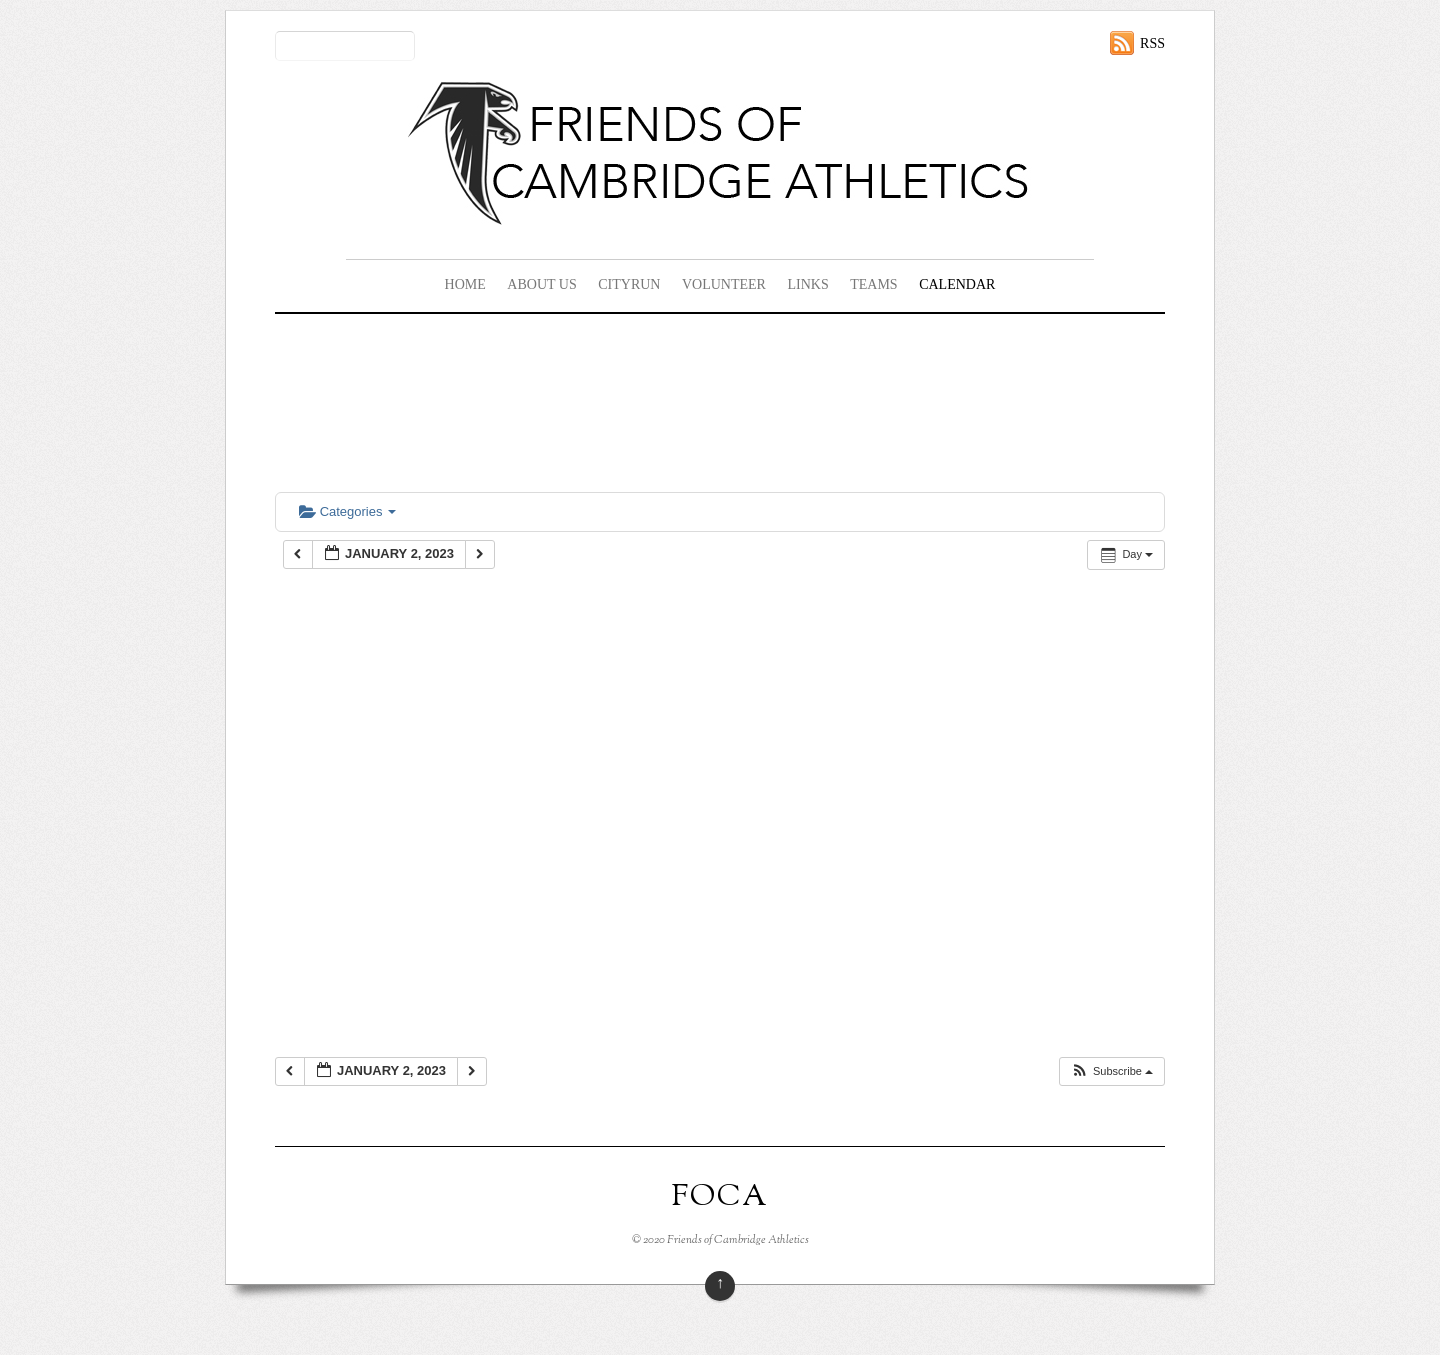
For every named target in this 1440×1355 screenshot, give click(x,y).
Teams (873, 284)
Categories (347, 511)
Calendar (957, 284)
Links (807, 284)
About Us (541, 284)
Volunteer (724, 284)
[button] (1111, 1071)
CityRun (629, 284)
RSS (1152, 43)
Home (465, 284)
